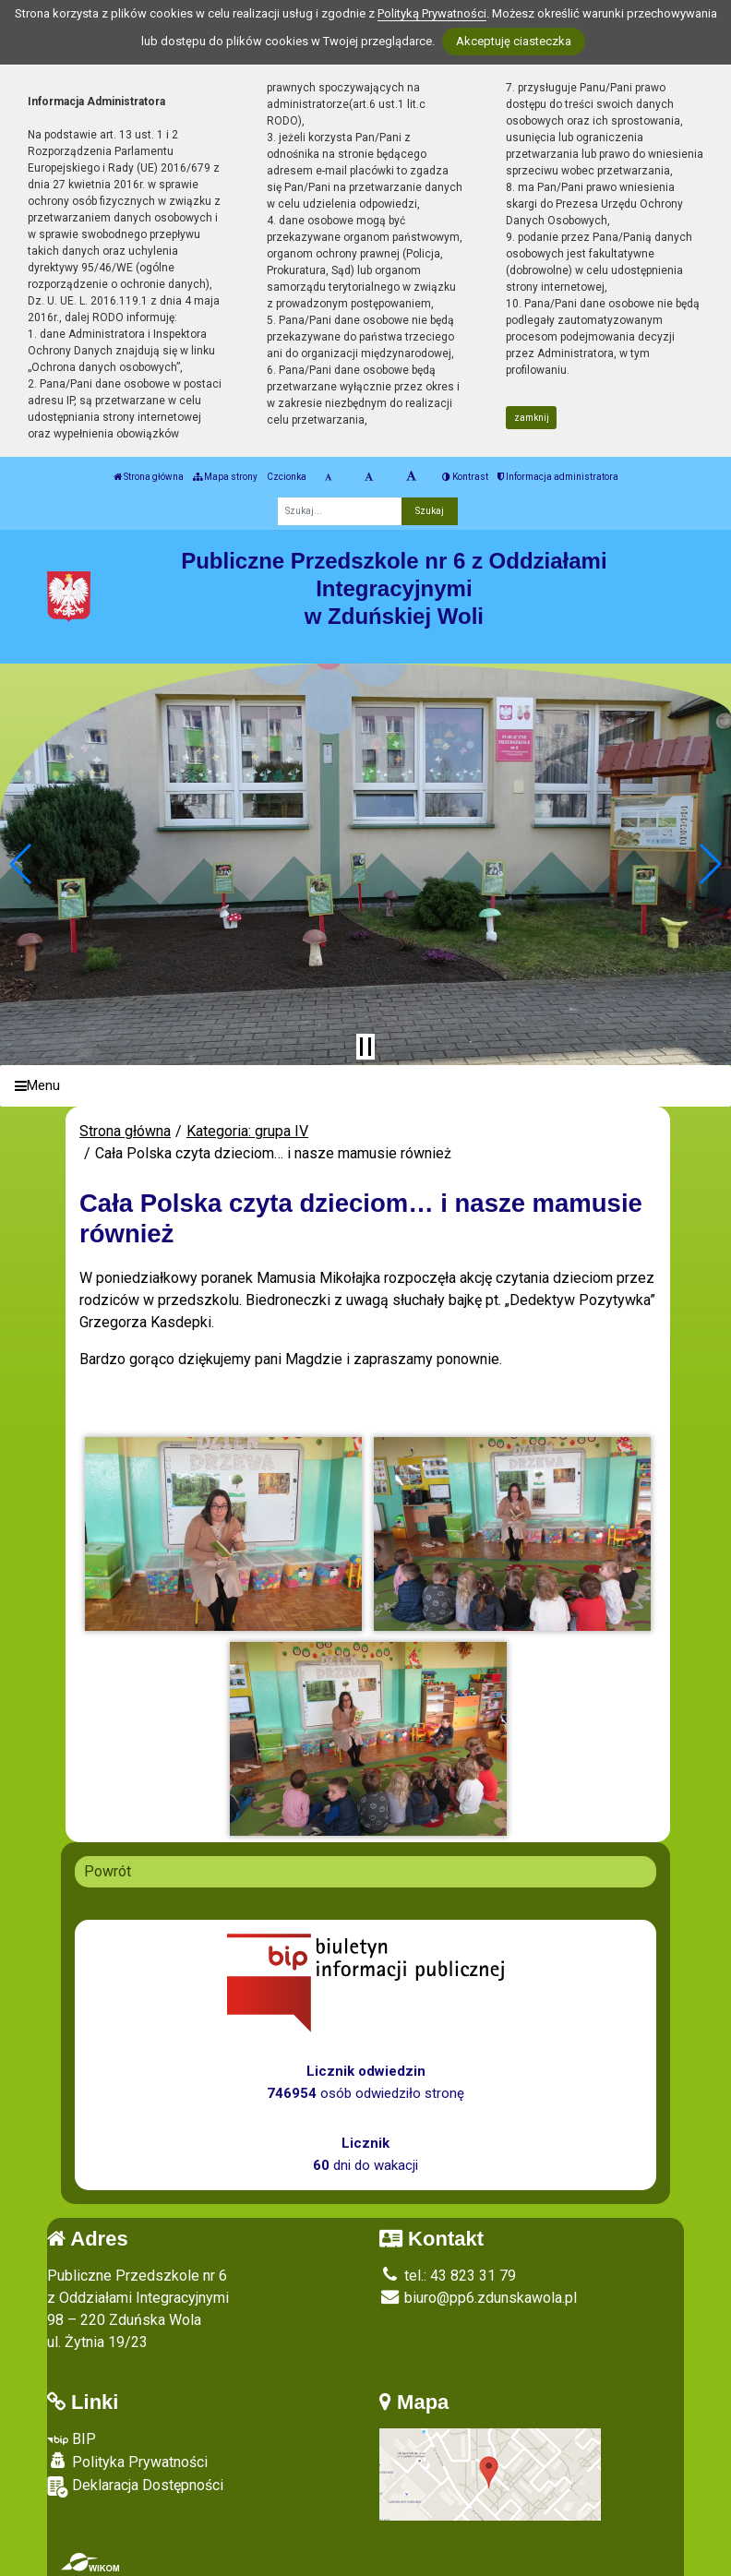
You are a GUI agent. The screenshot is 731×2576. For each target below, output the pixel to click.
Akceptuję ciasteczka (513, 41)
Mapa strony (225, 477)
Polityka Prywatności (127, 2461)
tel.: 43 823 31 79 (447, 2275)
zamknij (531, 418)
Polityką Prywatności (431, 13)
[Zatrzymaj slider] (365, 1046)
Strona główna (149, 477)
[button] (21, 864)
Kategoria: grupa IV (247, 1131)
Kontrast (465, 477)
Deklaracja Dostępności (135, 2487)
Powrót (107, 1871)
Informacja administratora (557, 477)
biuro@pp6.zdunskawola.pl (478, 2297)
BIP (71, 2439)
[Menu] (365, 1086)
